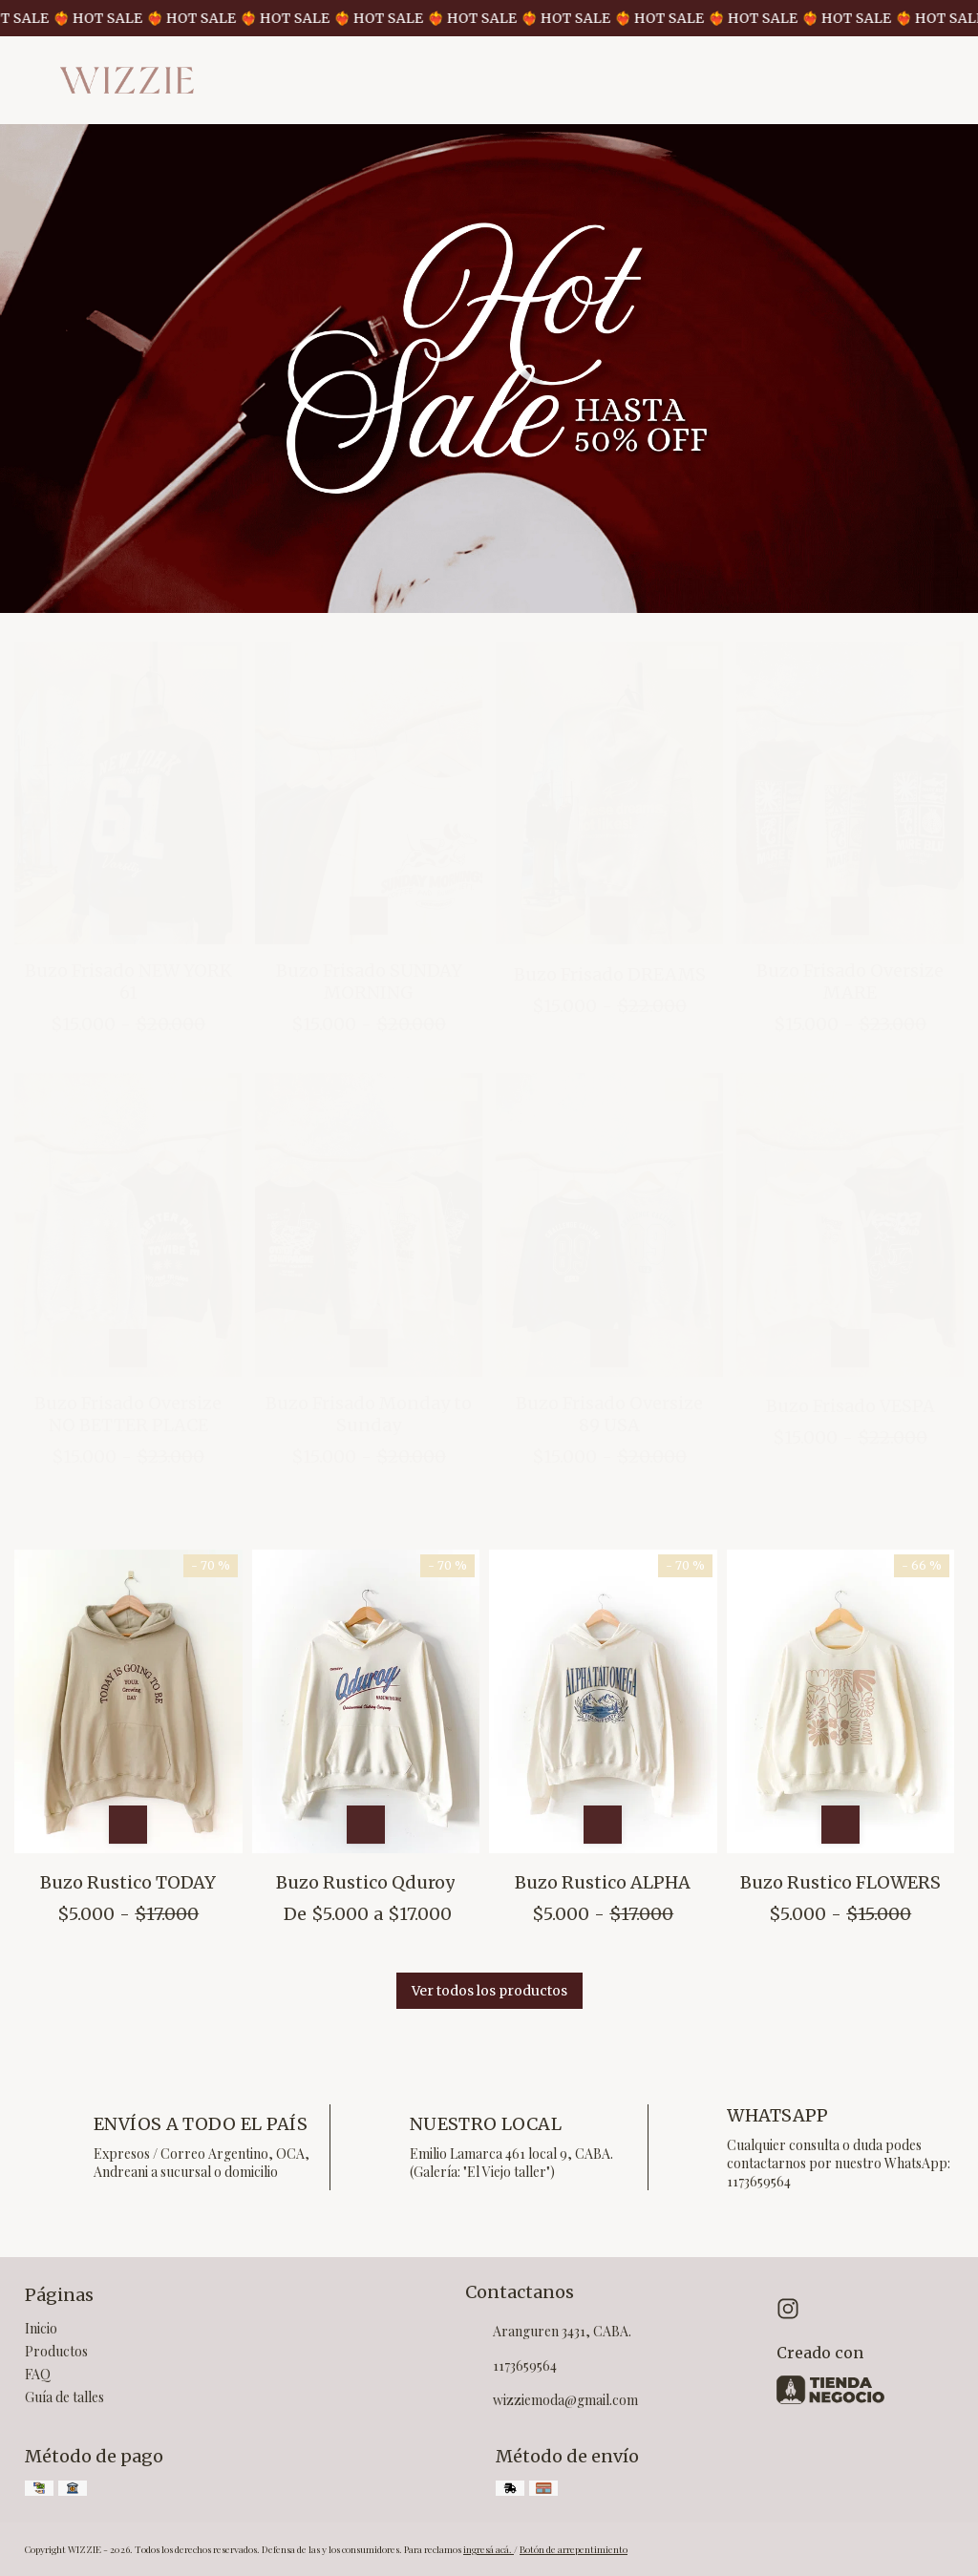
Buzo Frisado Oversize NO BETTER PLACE (128, 1414)
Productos (56, 2351)
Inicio (41, 2328)
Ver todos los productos (489, 1990)
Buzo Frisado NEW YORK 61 (128, 981)
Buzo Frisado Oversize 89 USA (609, 1414)
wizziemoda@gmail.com (551, 2401)
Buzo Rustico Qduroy (365, 1882)
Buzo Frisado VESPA (850, 1406)
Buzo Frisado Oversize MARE (850, 981)
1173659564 (511, 2366)
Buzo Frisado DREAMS (610, 974)
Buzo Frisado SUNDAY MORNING (369, 981)
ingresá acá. (488, 2549)
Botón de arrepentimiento (573, 2549)
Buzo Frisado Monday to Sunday (369, 1414)
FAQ (38, 2374)
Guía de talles (64, 2397)
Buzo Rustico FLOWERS (840, 1882)
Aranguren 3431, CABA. (548, 2332)
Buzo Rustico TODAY (128, 1882)
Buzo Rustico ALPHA (603, 1882)
